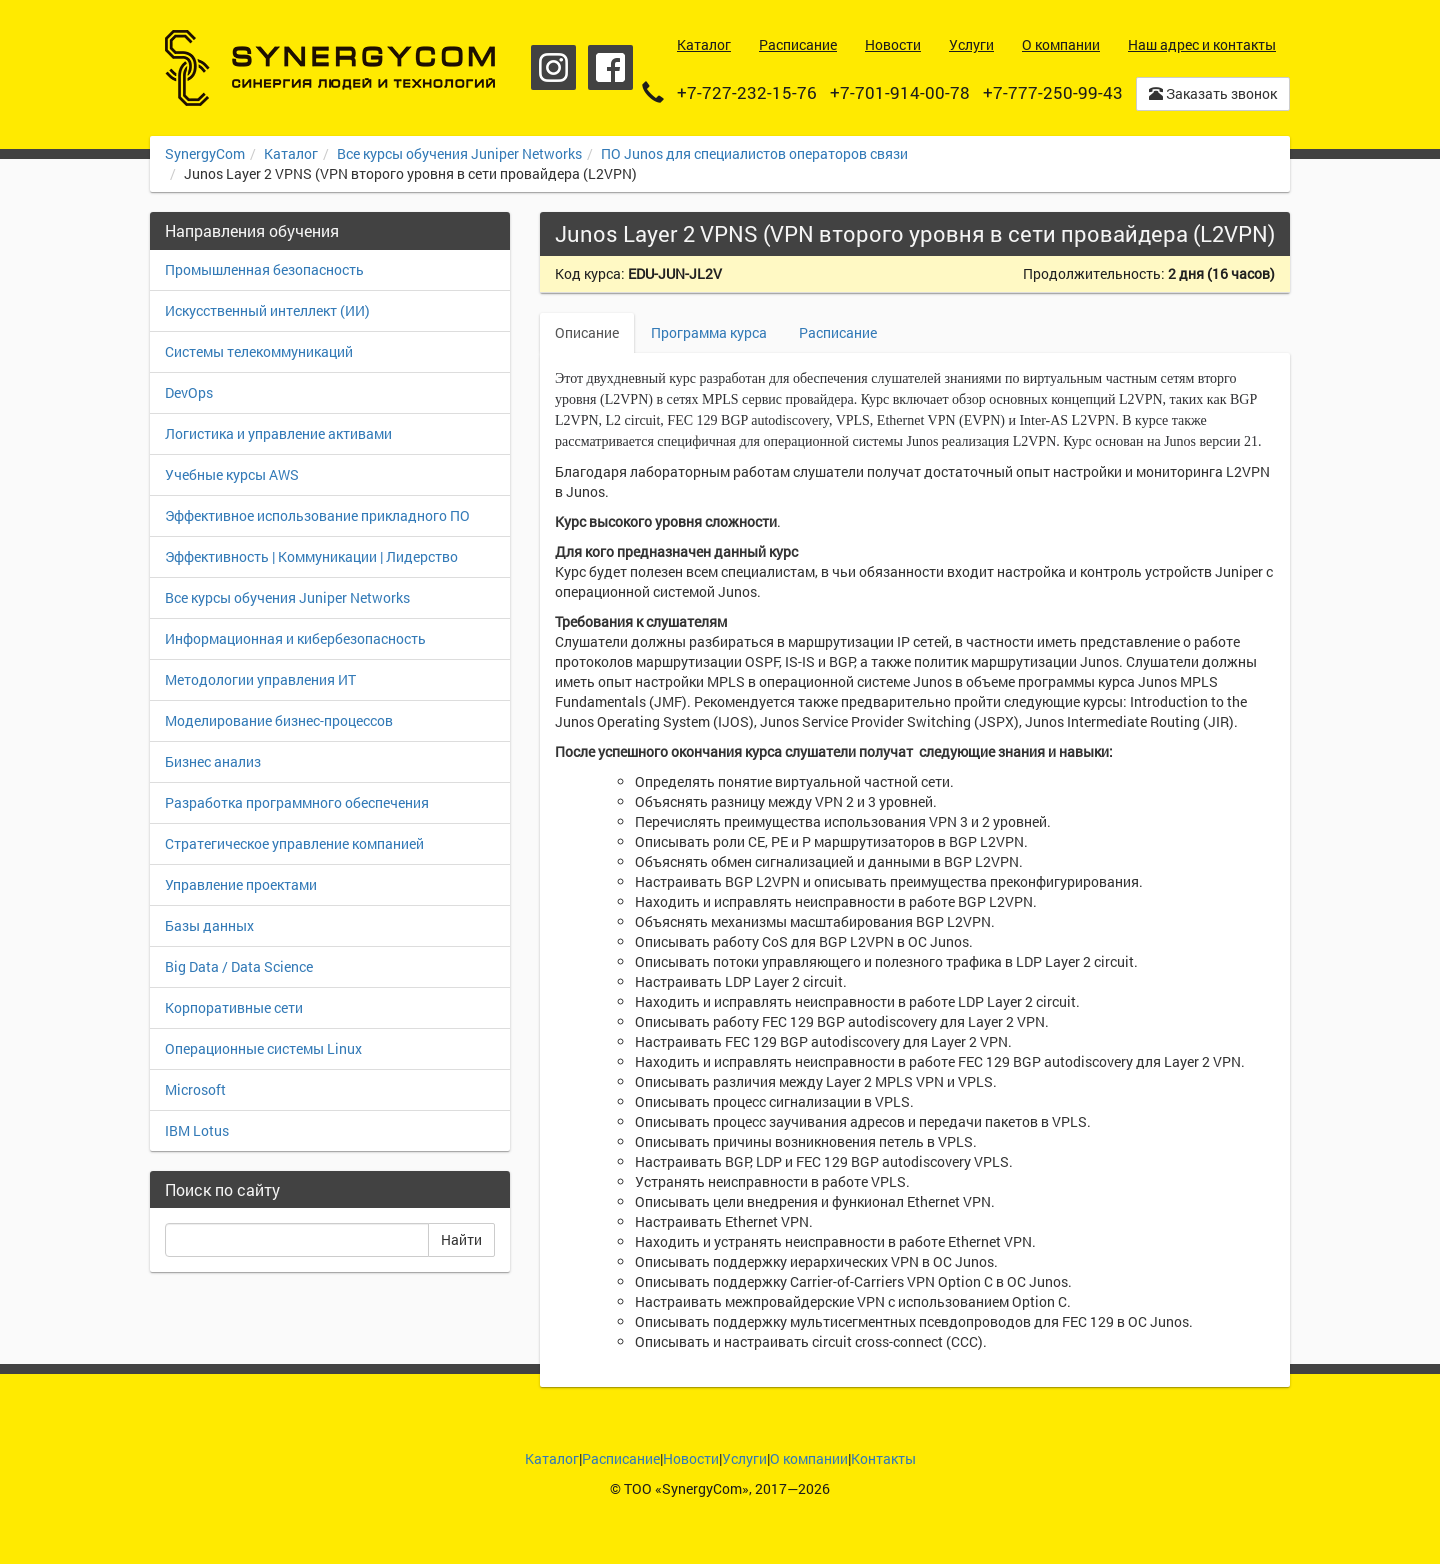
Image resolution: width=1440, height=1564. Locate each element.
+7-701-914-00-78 (900, 92)
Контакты (883, 1458)
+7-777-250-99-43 (1053, 92)
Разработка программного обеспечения (297, 802)
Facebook (610, 67)
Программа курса (709, 332)
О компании (809, 1458)
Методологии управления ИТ (260, 679)
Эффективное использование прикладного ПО (317, 515)
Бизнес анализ (213, 761)
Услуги (744, 1458)
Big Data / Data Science (239, 966)
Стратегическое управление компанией (294, 843)
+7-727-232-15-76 (747, 92)
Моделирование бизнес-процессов (279, 720)
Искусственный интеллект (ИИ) (267, 310)
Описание (587, 332)
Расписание (838, 332)
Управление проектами (241, 884)
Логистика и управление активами (278, 433)
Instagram (553, 67)
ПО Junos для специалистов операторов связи (754, 153)
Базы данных (209, 925)
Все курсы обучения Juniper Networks (459, 153)
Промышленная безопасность (264, 269)
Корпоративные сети (234, 1007)
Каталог (291, 153)
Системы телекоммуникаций (259, 351)
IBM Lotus (197, 1130)
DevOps (189, 392)
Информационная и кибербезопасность (295, 638)
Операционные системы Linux (263, 1048)
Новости (691, 1458)
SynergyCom (205, 153)
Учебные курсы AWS (232, 474)
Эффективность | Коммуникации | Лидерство (311, 556)
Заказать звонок (1213, 93)
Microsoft (195, 1089)
